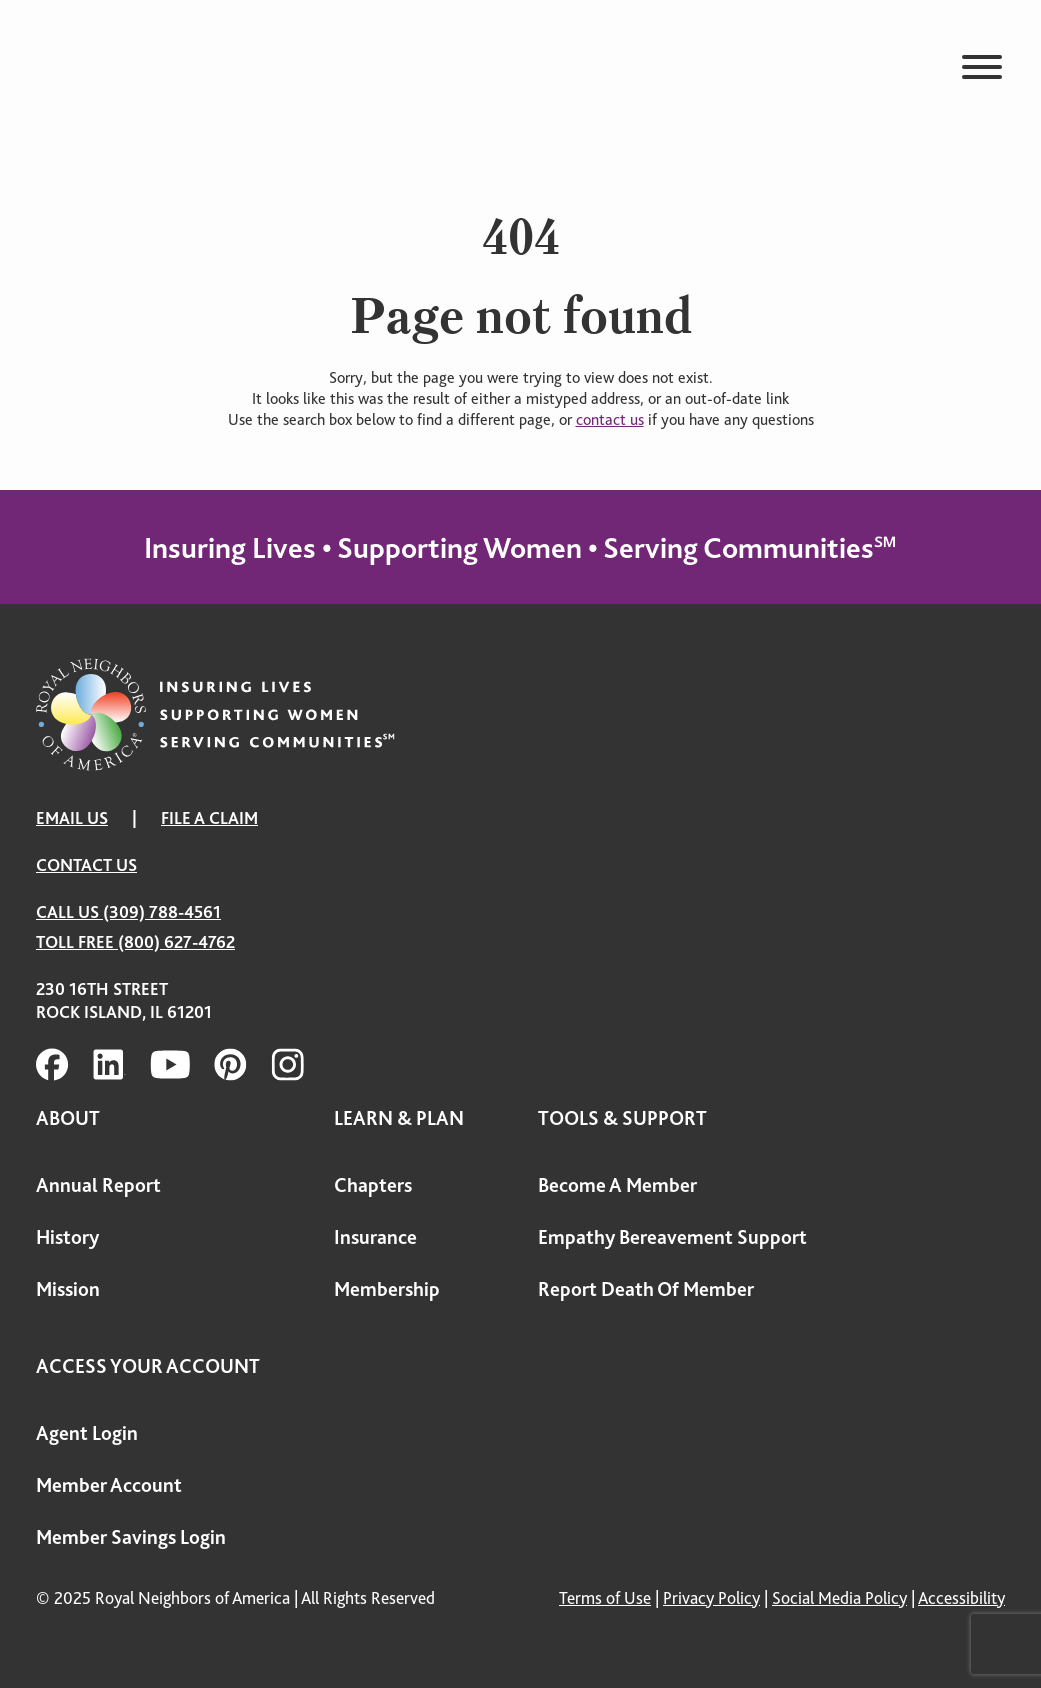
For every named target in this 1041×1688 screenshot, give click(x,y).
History (67, 1237)
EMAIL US (72, 818)
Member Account (109, 1485)
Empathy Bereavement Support (672, 1237)
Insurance (375, 1237)
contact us (610, 420)
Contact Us (86, 865)
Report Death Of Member (646, 1289)
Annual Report (98, 1185)
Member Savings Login (131, 1537)
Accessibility (961, 1598)
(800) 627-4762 (176, 942)
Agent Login (87, 1433)
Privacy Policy (711, 1598)
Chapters (373, 1185)
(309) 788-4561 (162, 912)
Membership (387, 1289)
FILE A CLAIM (209, 818)
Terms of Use (605, 1598)
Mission (68, 1289)
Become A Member (617, 1185)
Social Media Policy (839, 1598)
